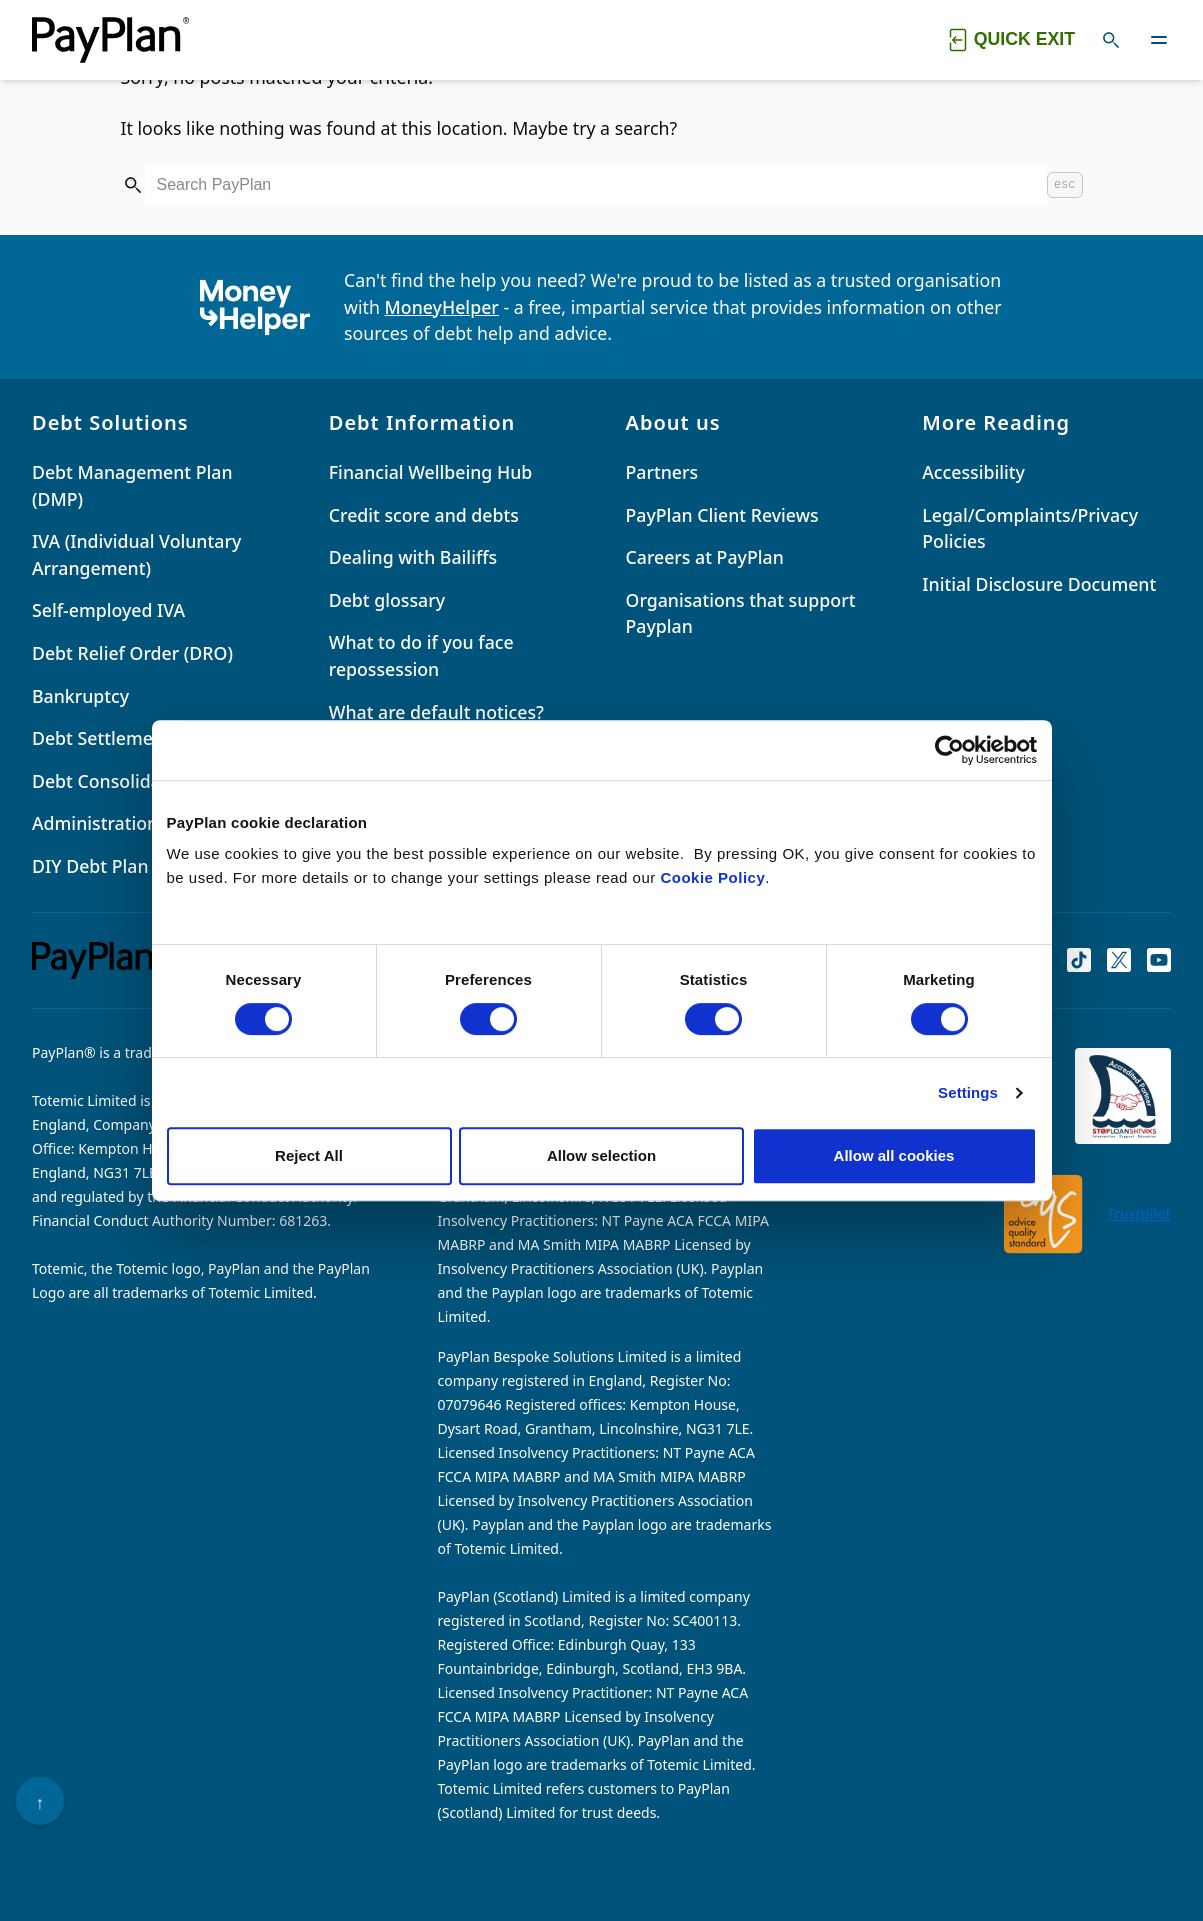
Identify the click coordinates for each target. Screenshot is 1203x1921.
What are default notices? (436, 712)
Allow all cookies (894, 1155)
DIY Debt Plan (90, 866)
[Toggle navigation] (1159, 40)
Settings (968, 1092)
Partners (662, 472)
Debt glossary (387, 600)
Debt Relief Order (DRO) (132, 653)
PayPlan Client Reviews (722, 515)
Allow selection (601, 1155)
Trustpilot (1139, 1213)
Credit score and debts (424, 515)
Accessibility (973, 472)
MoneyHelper (442, 307)
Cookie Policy (712, 877)
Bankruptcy (80, 696)
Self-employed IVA (108, 610)
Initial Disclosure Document (1039, 584)
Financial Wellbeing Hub (431, 472)
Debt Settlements (105, 738)
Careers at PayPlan (705, 557)
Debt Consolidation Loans (140, 781)
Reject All (309, 1155)
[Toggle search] (1111, 40)
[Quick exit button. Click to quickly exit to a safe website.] (1010, 40)
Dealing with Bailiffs (413, 557)
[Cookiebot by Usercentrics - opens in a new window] (949, 750)
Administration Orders (126, 823)
